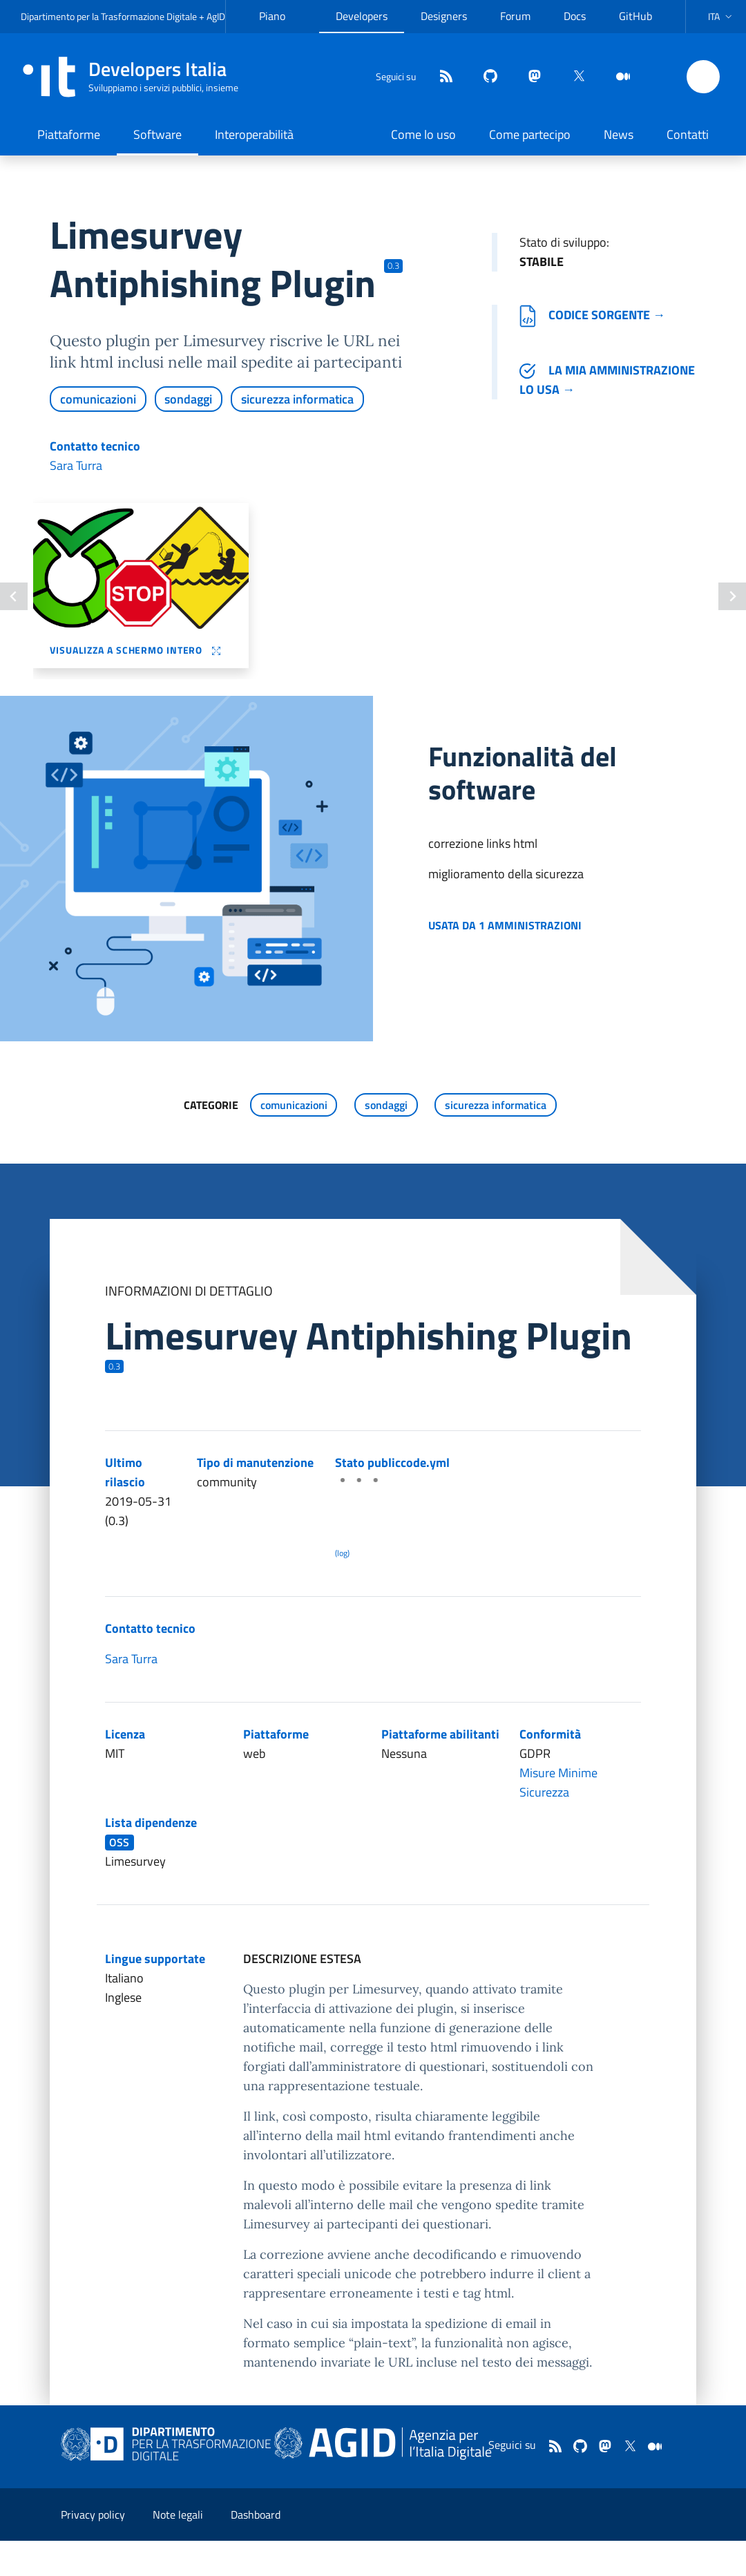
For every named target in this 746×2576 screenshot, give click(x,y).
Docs (575, 16)
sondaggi (188, 399)
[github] (485, 77)
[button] (721, 16)
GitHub (635, 16)
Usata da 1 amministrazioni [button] (505, 925)
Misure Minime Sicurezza (558, 1782)
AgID (216, 16)
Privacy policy (93, 2514)
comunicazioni (98, 399)
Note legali (178, 2514)
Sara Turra (76, 465)
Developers (362, 16)
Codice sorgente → (592, 314)
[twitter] (573, 77)
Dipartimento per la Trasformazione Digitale (109, 16)
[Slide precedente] (14, 596)
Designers (444, 16)
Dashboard (255, 2514)
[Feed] (441, 77)
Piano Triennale (281, 27)
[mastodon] (529, 77)
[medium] (617, 77)
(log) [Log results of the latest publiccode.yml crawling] (342, 1553)
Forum (515, 16)
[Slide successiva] (732, 596)
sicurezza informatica (297, 399)
